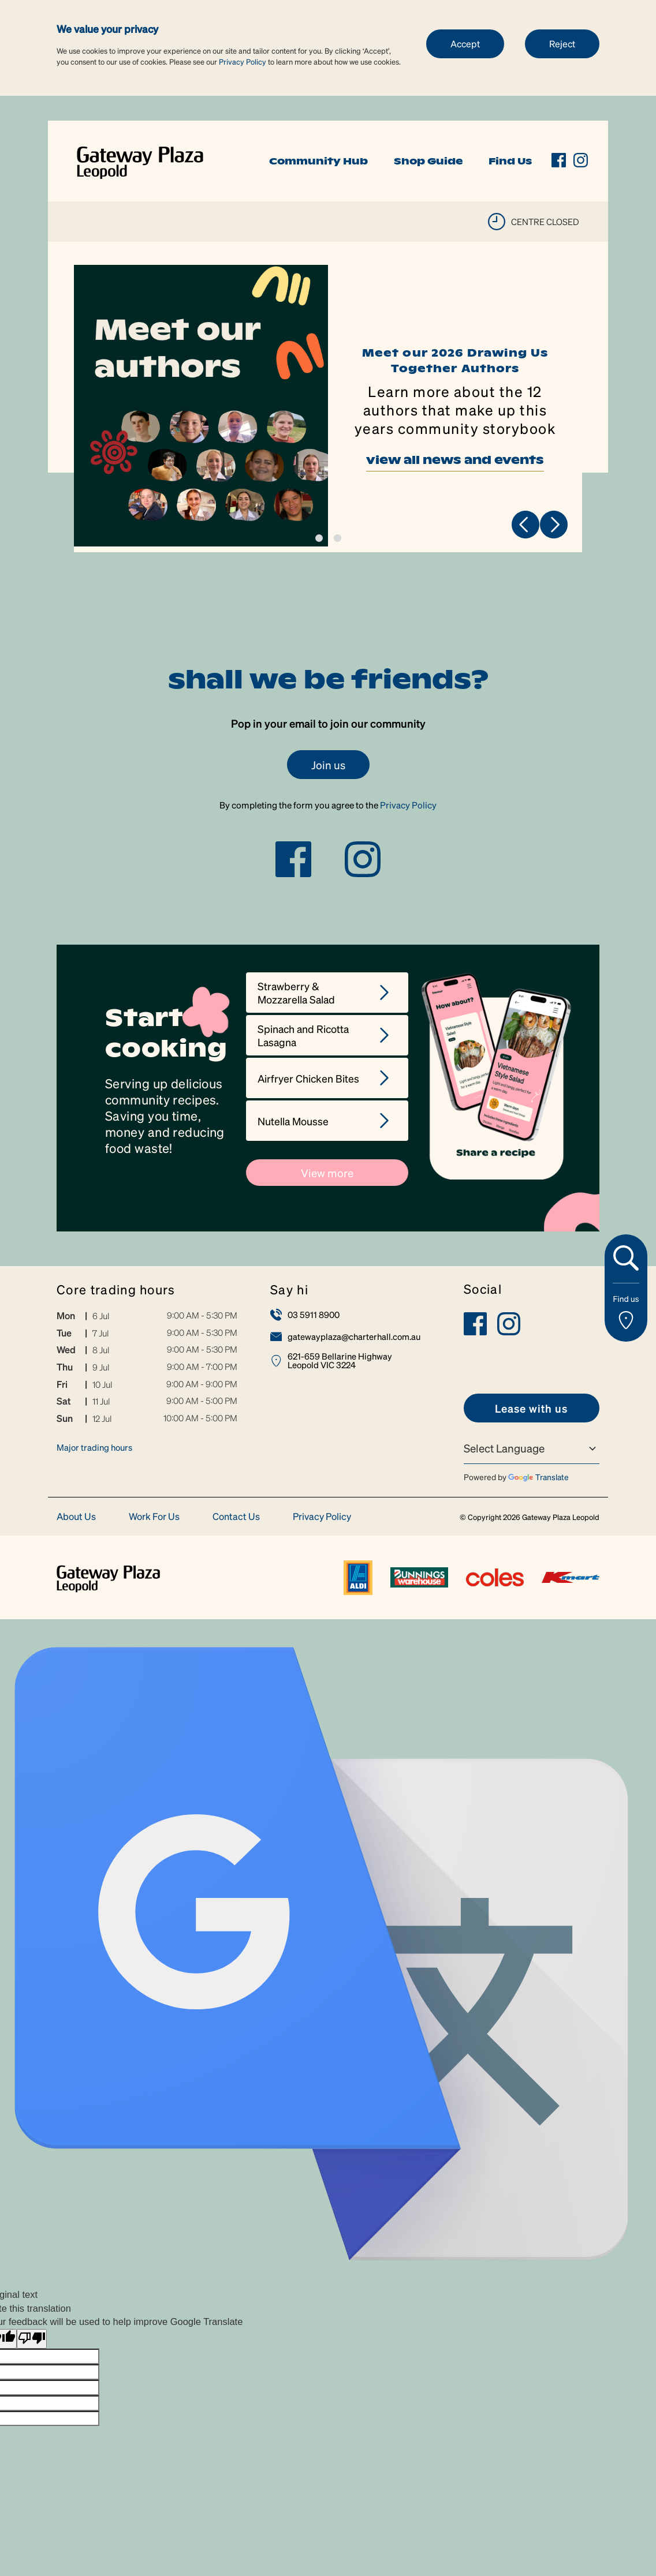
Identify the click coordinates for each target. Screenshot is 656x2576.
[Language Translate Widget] (531, 1448)
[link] (140, 159)
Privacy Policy (242, 61)
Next (554, 524)
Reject (562, 44)
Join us (328, 765)
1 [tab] (319, 538)
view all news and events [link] (455, 463)
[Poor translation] (32, 2339)
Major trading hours (94, 1447)
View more (327, 1173)
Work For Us (154, 1517)
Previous (525, 524)
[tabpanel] (328, 408)
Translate (538, 1477)
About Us (76, 1517)
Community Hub (318, 161)
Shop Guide (428, 161)
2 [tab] (337, 538)
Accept (465, 44)
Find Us (510, 161)
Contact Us (236, 1517)
